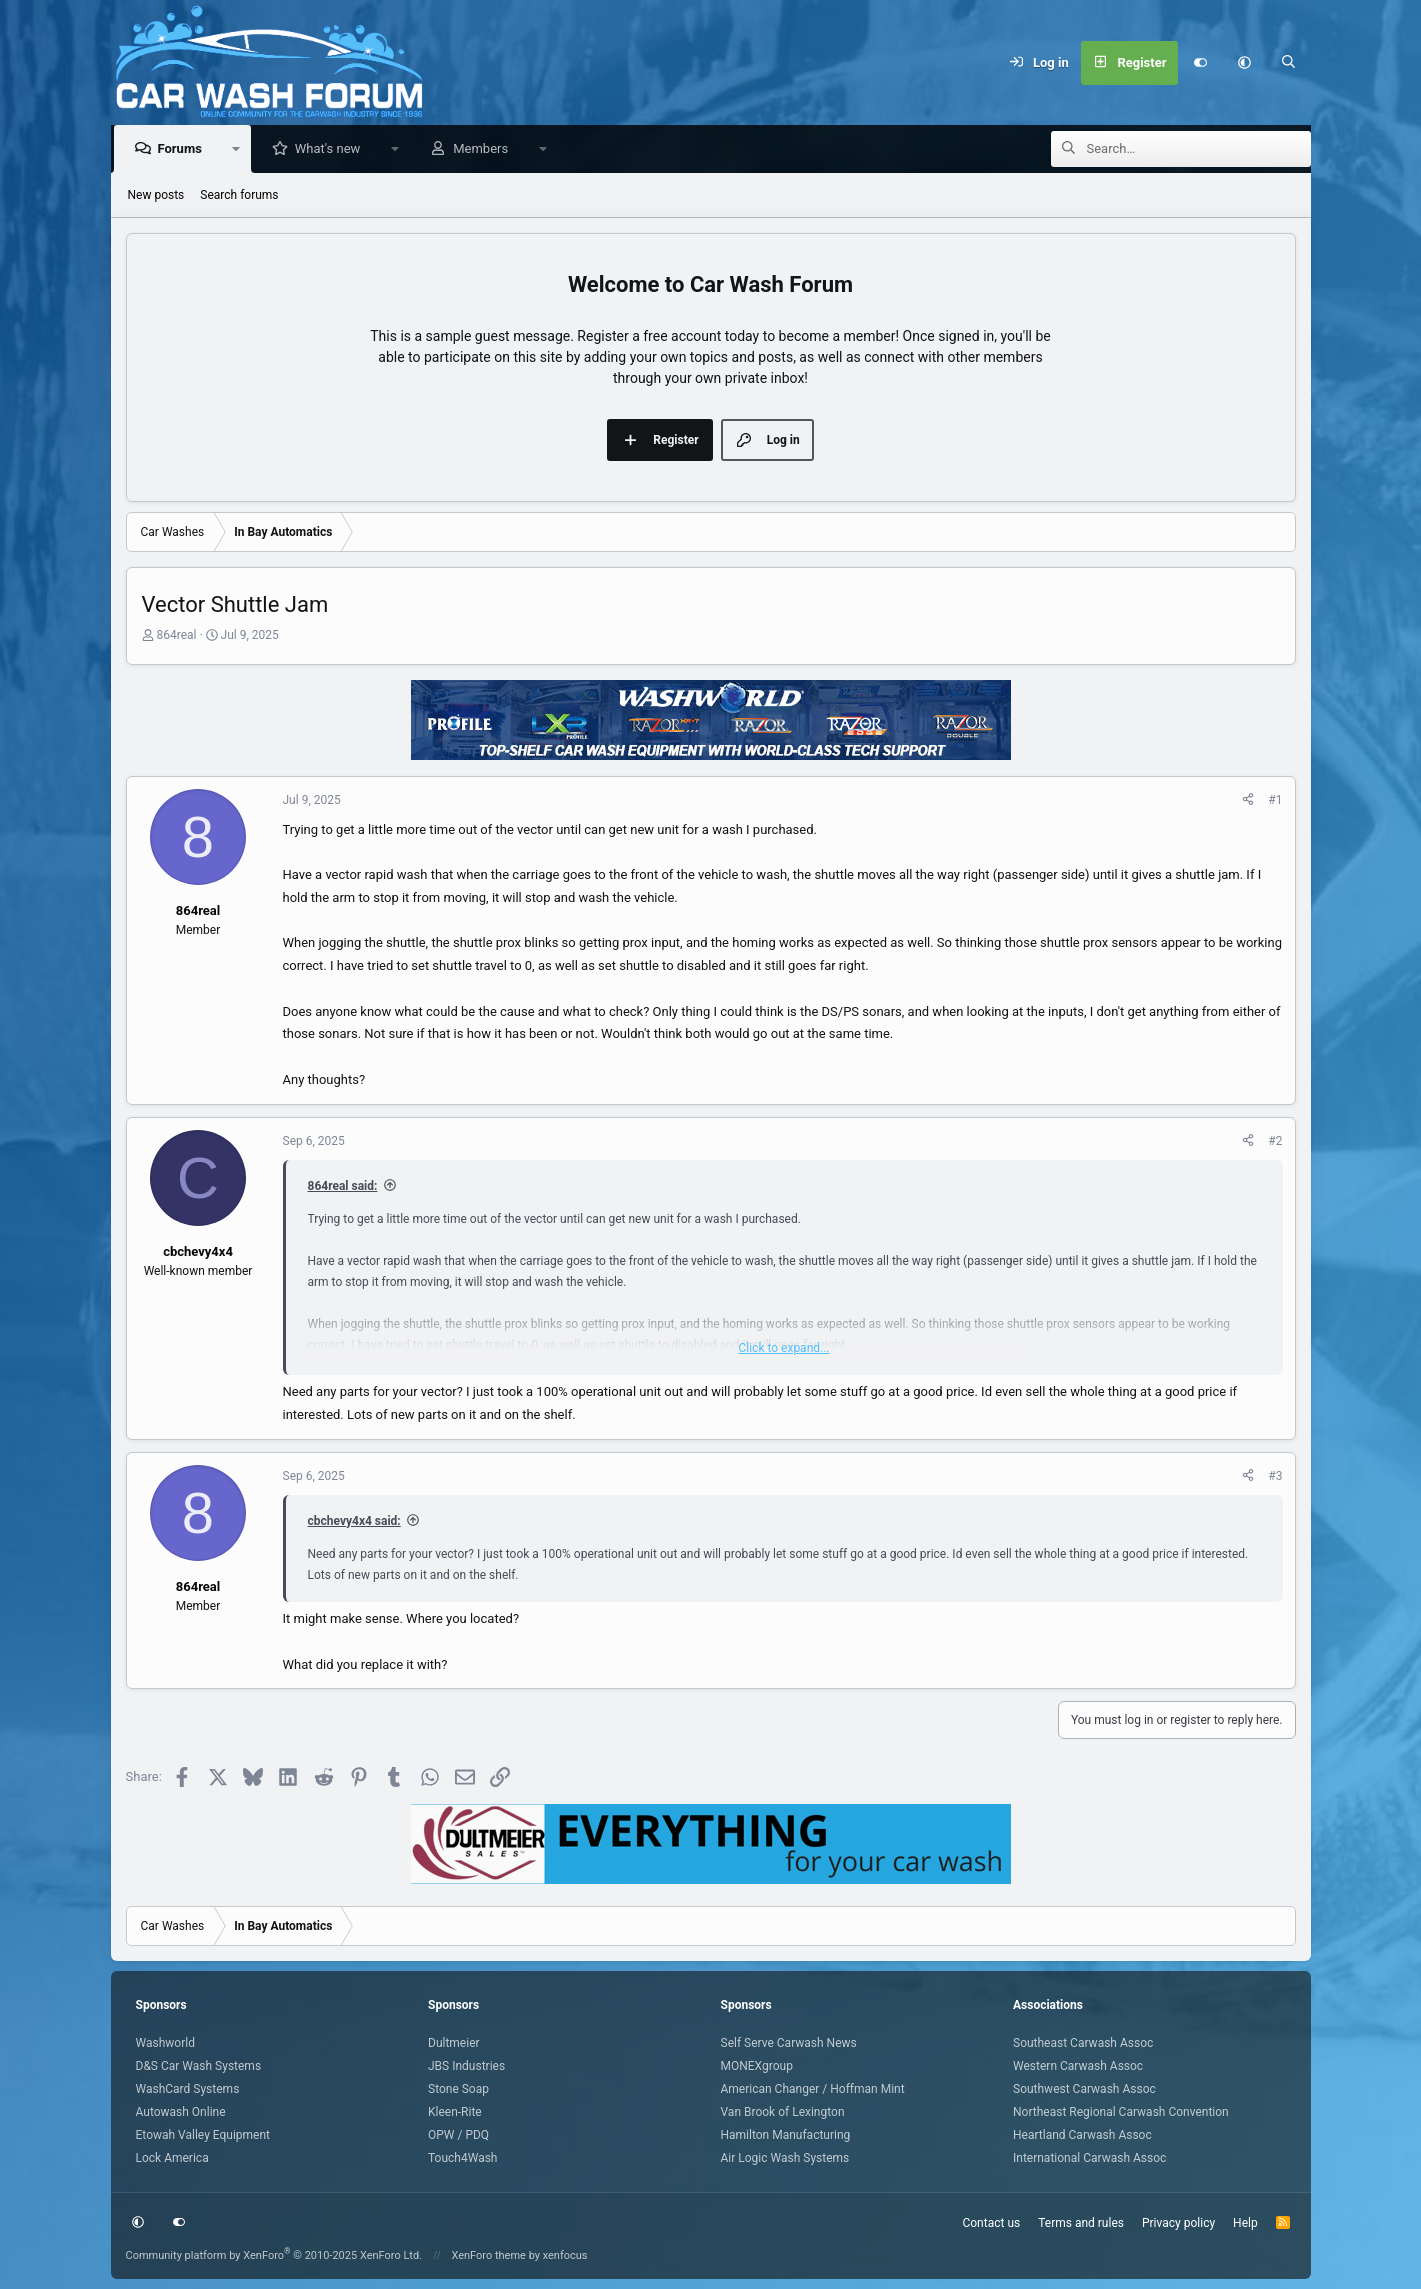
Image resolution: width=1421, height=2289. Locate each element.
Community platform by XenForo (274, 2255)
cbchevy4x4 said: (354, 1522)
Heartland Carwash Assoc (1082, 2135)
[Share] (1248, 801)
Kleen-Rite (455, 2112)
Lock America (172, 2158)
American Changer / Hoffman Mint (813, 2089)
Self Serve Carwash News (789, 2043)
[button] (1244, 63)
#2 (1275, 1142)
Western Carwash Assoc (1078, 2066)
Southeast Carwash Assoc (1083, 2043)
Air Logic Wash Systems (785, 2158)
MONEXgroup (757, 2066)
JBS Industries (466, 2066)
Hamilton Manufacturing (786, 2135)
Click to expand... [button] (783, 1349)
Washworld (165, 2043)
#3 (1275, 1477)
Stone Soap (458, 2089)
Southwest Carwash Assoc (1084, 2089)
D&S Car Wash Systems (199, 2066)
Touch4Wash (462, 2158)
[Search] (1288, 63)
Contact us (991, 2223)
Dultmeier (454, 2043)
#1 (1275, 801)
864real (176, 636)
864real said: (343, 1187)
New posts (156, 196)
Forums (185, 149)
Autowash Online (181, 2112)
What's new (333, 149)
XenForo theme (488, 2255)
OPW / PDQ (458, 2135)
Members (485, 149)
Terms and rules (1081, 2223)
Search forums (239, 196)
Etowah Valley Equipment (203, 2135)
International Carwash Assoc (1089, 2158)
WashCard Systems (188, 2089)
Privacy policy (1178, 2223)
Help (1245, 2223)
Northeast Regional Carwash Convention (1121, 2112)
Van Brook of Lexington (783, 2112)
